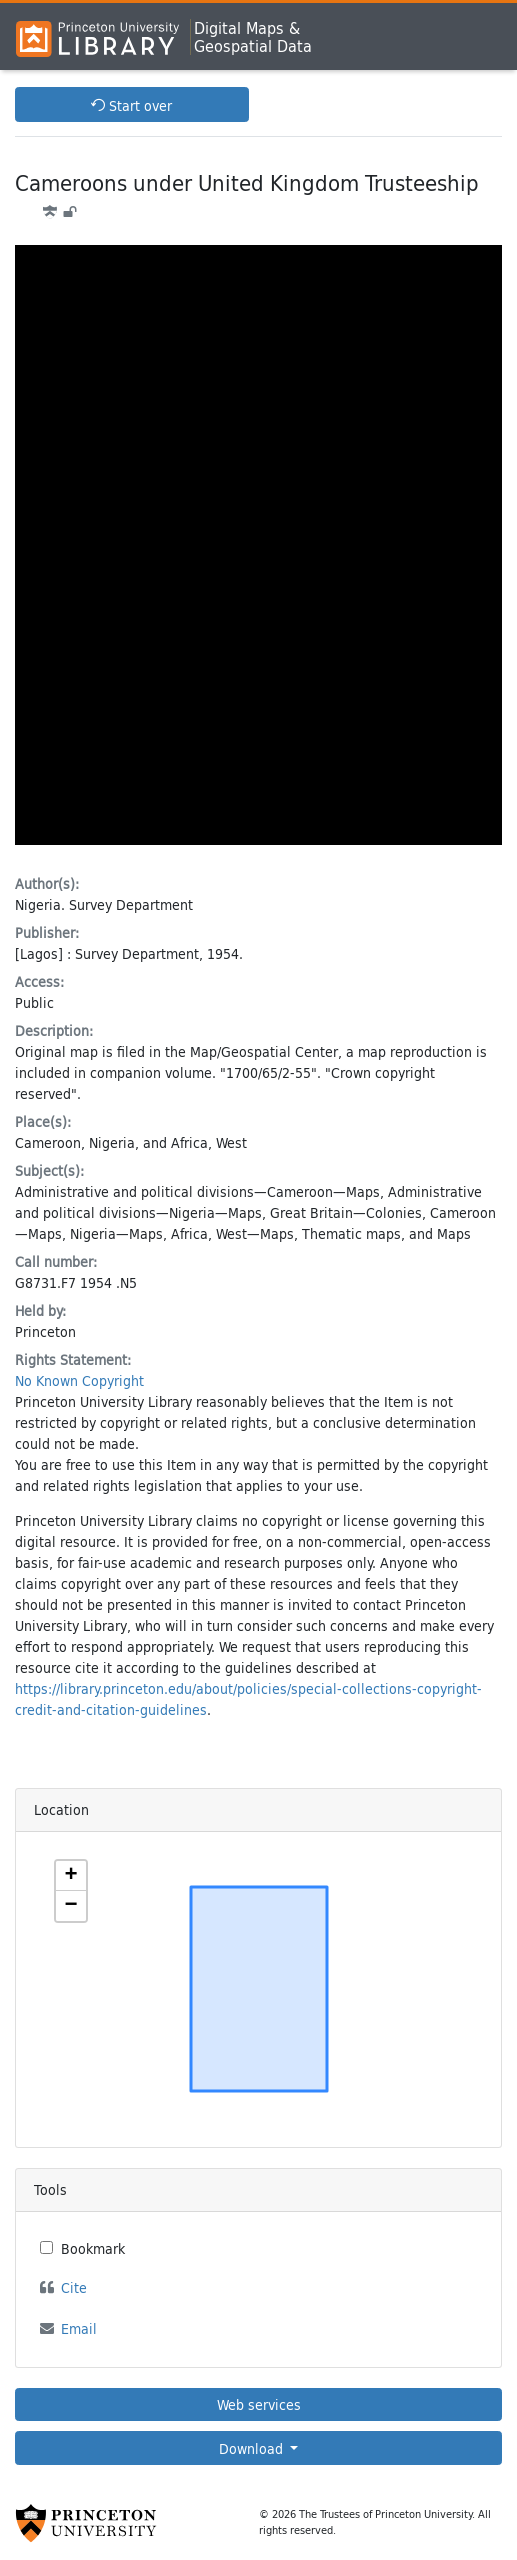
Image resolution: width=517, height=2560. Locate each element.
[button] (71, 1876)
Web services (259, 2404)
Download (253, 2448)
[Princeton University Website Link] (86, 2523)
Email (79, 2328)
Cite (74, 2287)
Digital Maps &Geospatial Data (253, 37)
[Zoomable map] (259, 1989)
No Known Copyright (79, 1380)
